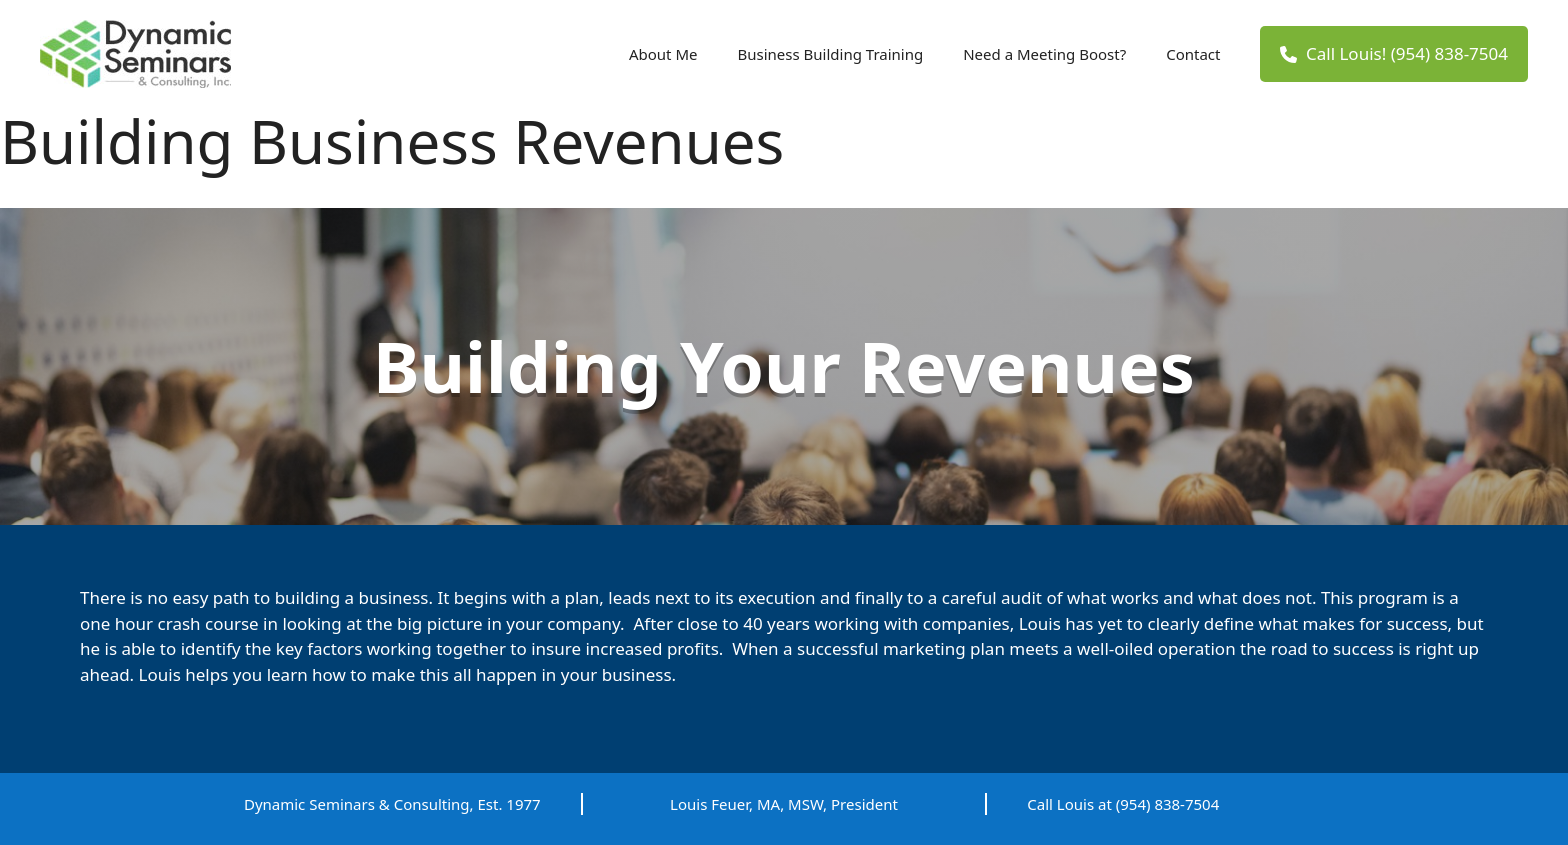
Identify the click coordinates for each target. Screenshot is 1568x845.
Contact (1193, 54)
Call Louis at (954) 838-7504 (1123, 804)
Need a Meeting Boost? (1044, 54)
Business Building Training (830, 54)
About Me (663, 54)
